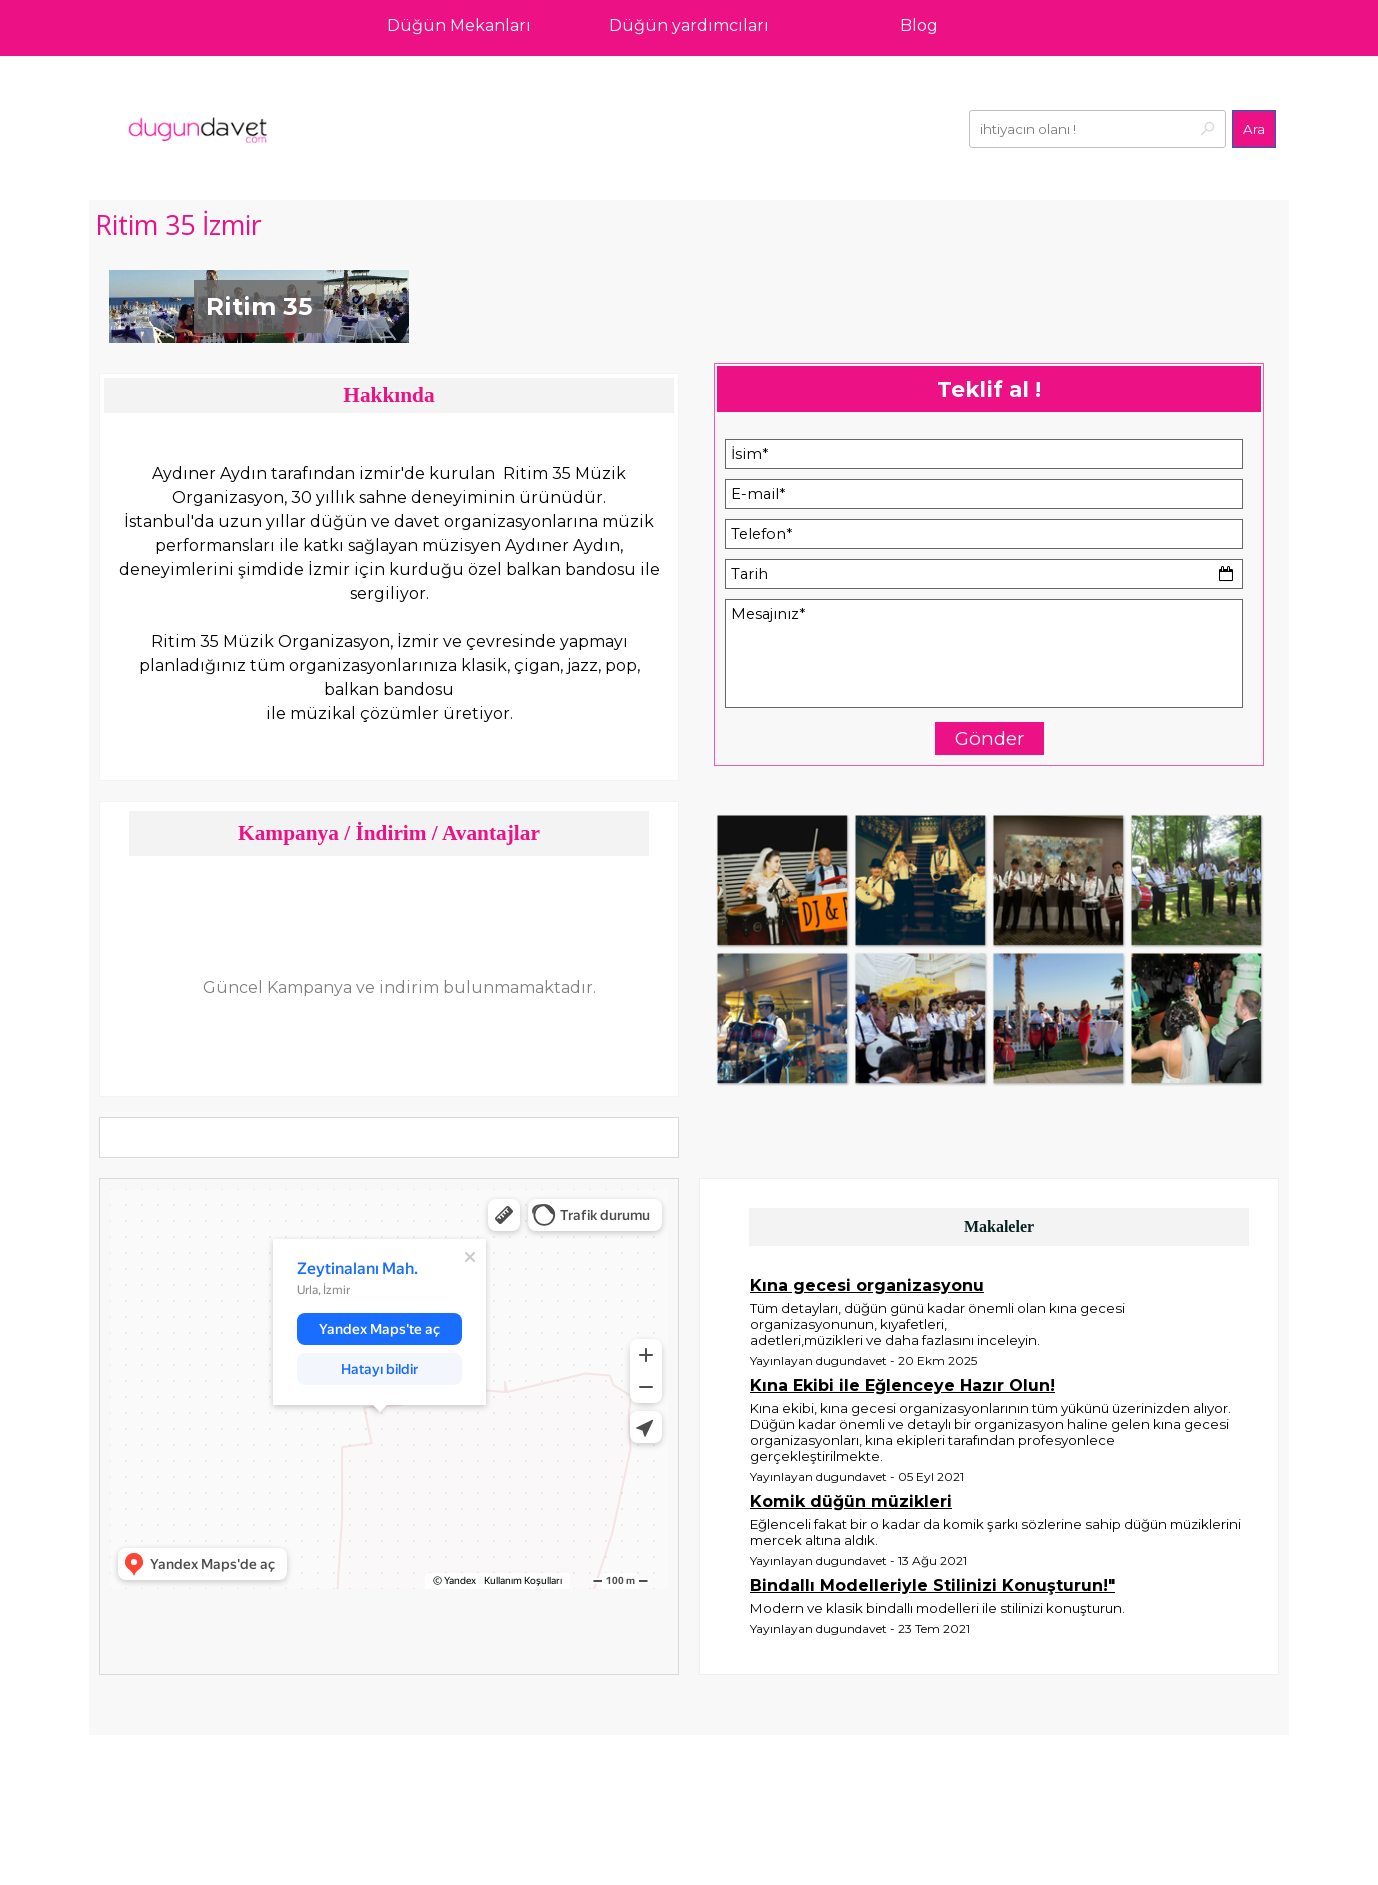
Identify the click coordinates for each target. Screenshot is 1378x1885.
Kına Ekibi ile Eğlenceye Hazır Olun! (902, 1385)
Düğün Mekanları (459, 25)
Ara (1254, 129)
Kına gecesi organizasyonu (867, 1285)
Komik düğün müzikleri (851, 1501)
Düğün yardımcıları (689, 25)
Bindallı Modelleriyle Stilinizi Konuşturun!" (932, 1585)
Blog (919, 25)
